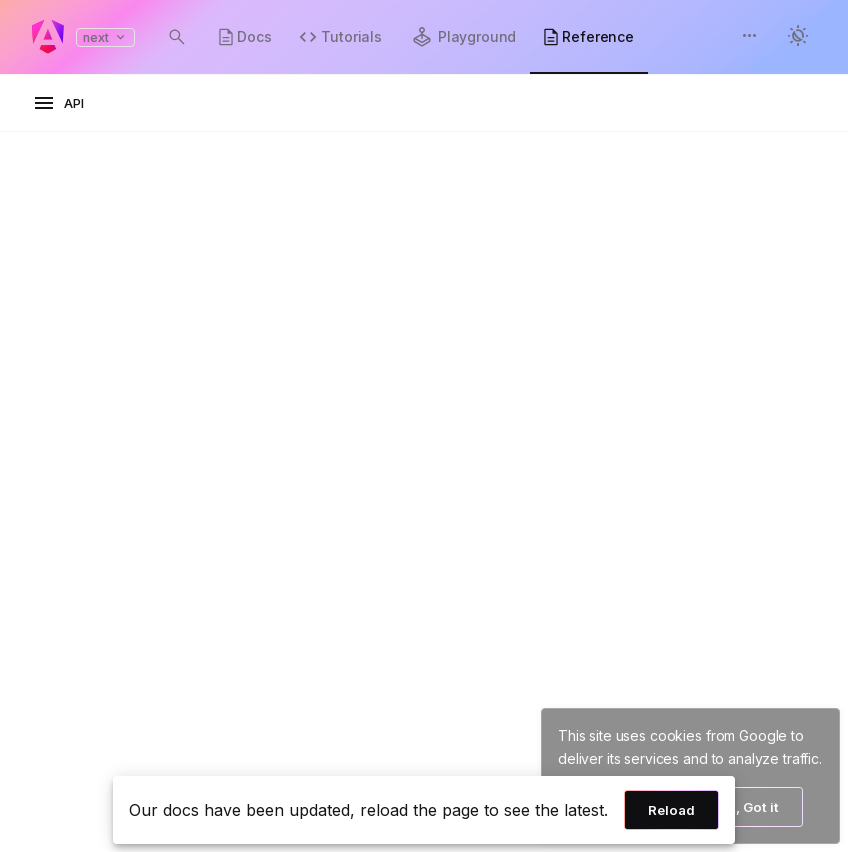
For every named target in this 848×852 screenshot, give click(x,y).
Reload (671, 810)
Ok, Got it (748, 807)
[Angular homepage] (48, 37)
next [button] (105, 37)
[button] (750, 37)
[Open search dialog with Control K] (177, 37)
